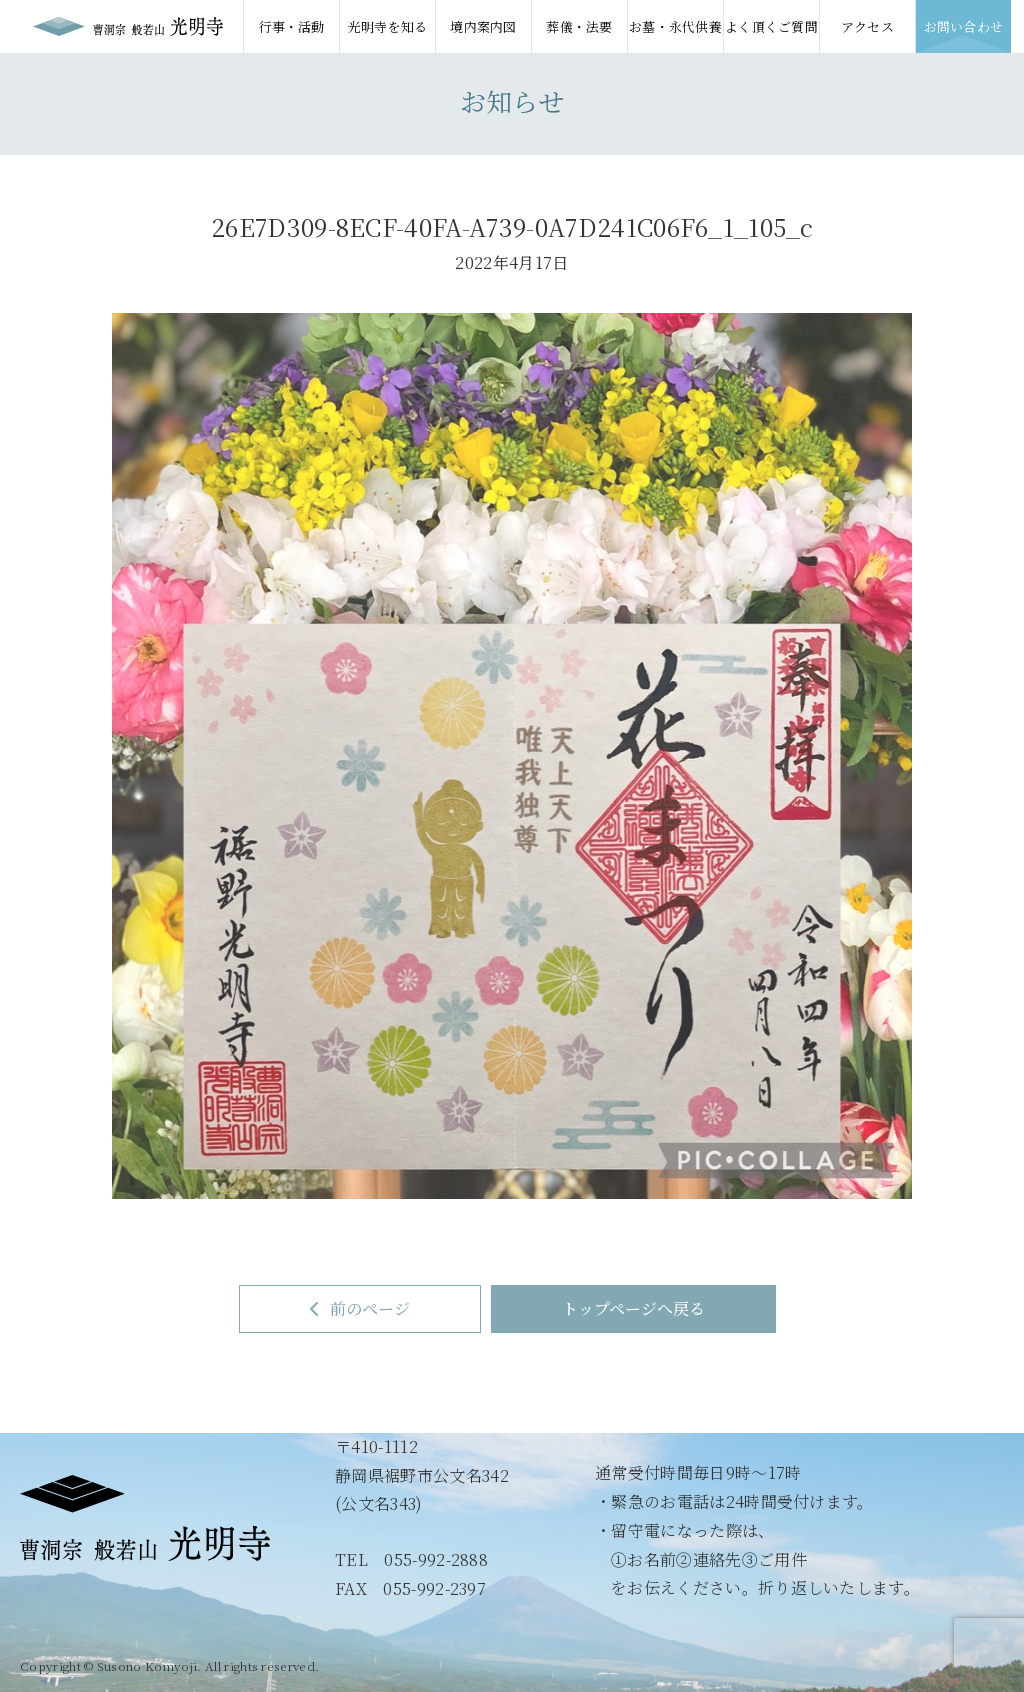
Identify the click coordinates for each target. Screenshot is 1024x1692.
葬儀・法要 (579, 26)
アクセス (867, 26)
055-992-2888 (436, 1559)
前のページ (360, 1308)
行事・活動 (291, 26)
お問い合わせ (964, 26)
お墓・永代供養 (675, 26)
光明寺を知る (388, 26)
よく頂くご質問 (771, 26)
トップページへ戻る (633, 1308)
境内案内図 (483, 26)
